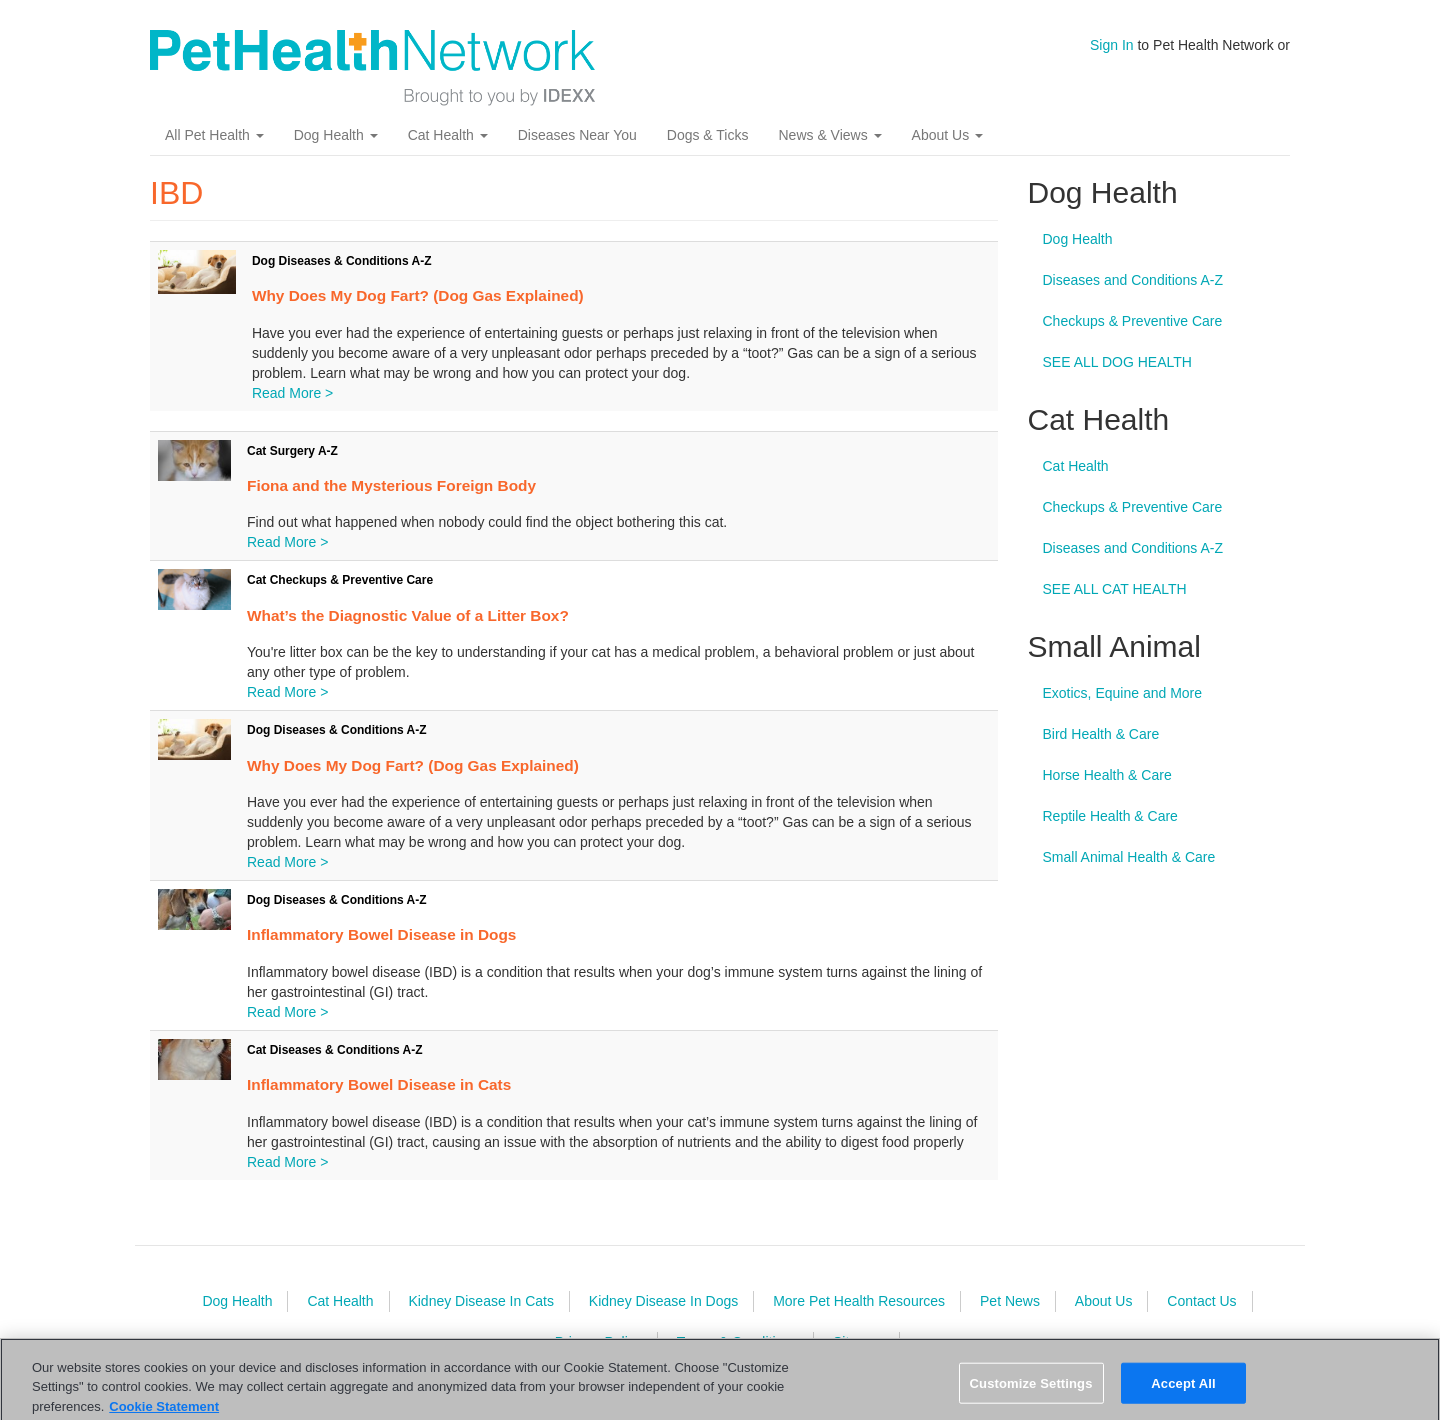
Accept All (1183, 1392)
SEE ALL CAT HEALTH (1115, 589)
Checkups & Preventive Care (1133, 321)
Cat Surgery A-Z (292, 451)
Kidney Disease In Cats (481, 1301)
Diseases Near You (577, 135)
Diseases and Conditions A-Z (1133, 280)
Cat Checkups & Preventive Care (340, 580)
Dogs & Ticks (708, 135)
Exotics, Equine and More (1123, 693)
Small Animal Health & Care (1129, 857)
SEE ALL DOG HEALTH (1117, 362)
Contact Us (1201, 1301)
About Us (947, 135)
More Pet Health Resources (859, 1301)
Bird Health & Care (1101, 734)
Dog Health (336, 135)
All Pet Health (214, 135)
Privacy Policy (598, 1342)
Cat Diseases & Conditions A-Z (335, 1050)
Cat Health (448, 135)
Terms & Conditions (737, 1342)
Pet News (1010, 1301)
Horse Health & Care (1107, 775)
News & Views (829, 135)
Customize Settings (1031, 1392)
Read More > (292, 393)
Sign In (1112, 45)
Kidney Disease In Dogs (663, 1301)
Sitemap (858, 1342)
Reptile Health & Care (1110, 816)
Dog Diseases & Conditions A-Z (342, 261)
